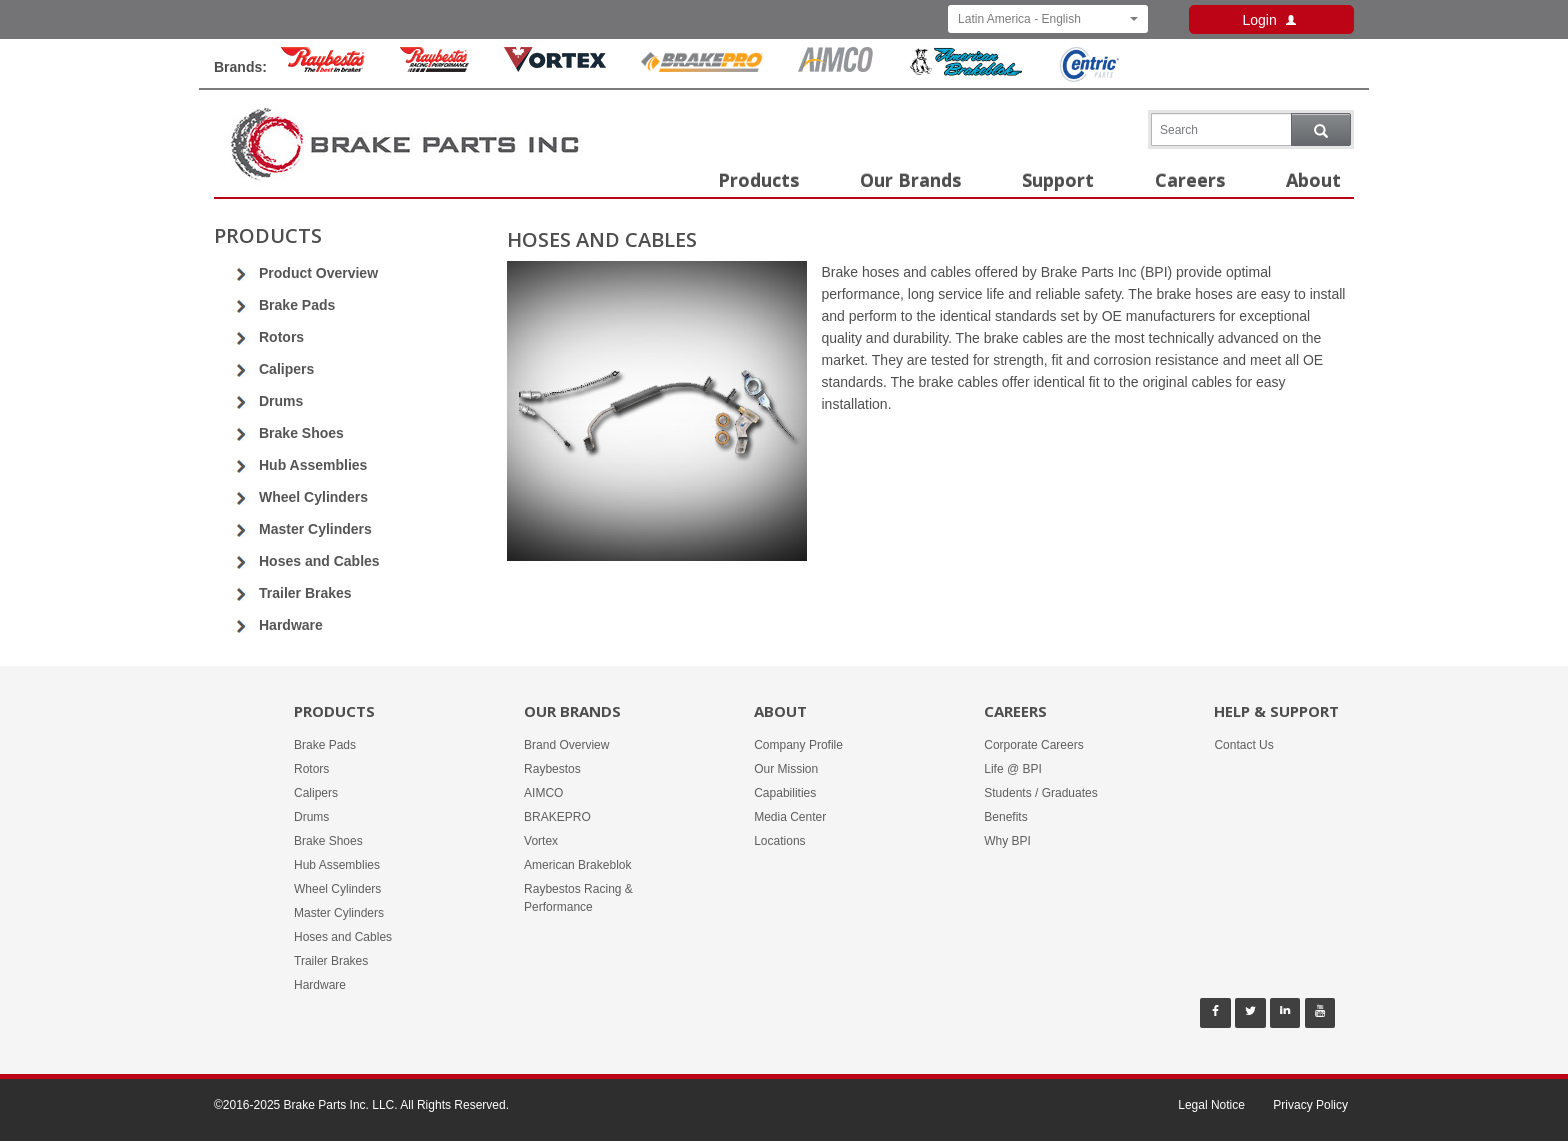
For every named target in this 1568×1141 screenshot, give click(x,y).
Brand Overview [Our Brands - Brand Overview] (566, 745)
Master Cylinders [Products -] (339, 913)
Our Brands (910, 180)
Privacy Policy (1310, 1105)
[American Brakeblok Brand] (966, 72)
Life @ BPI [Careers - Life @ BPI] (1013, 769)
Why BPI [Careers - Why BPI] (1007, 841)
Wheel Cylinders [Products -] (337, 889)
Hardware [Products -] (320, 985)
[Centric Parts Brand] (1088, 77)
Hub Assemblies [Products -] (337, 865)
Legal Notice (1211, 1105)
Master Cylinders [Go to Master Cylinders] (315, 529)
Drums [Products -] (311, 817)
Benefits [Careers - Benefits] (1005, 817)
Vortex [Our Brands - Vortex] (541, 841)
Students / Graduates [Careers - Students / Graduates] (1040, 793)
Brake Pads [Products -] (325, 745)
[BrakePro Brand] (702, 67)
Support (1058, 180)
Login (1271, 20)
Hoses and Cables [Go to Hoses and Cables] (319, 561)
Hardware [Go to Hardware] (291, 625)
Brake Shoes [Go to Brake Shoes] (301, 433)
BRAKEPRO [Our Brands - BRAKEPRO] (557, 817)
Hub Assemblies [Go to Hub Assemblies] (313, 465)
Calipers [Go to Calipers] (286, 369)
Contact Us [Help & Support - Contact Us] (1243, 745)
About (1313, 180)
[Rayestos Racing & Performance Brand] (434, 67)
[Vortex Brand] (555, 67)
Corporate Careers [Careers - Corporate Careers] (1033, 745)
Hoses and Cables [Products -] (343, 937)
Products (758, 180)
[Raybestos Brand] (323, 67)
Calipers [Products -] (316, 793)
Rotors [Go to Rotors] (281, 337)
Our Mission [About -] (786, 769)
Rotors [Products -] (311, 769)
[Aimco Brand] (836, 67)
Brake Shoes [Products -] (328, 841)
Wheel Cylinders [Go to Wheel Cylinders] (313, 497)
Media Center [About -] (790, 817)
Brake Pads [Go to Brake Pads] (297, 305)
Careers (1190, 180)
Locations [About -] (779, 841)
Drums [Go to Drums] (281, 401)
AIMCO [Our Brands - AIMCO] (543, 793)
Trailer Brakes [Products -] (331, 961)
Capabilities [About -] (785, 793)
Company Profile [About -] (798, 745)
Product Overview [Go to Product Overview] (318, 273)
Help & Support (1276, 711)
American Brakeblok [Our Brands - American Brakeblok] (577, 865)
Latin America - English (1048, 19)
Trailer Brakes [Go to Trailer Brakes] (305, 593)
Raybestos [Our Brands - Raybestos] (552, 769)
